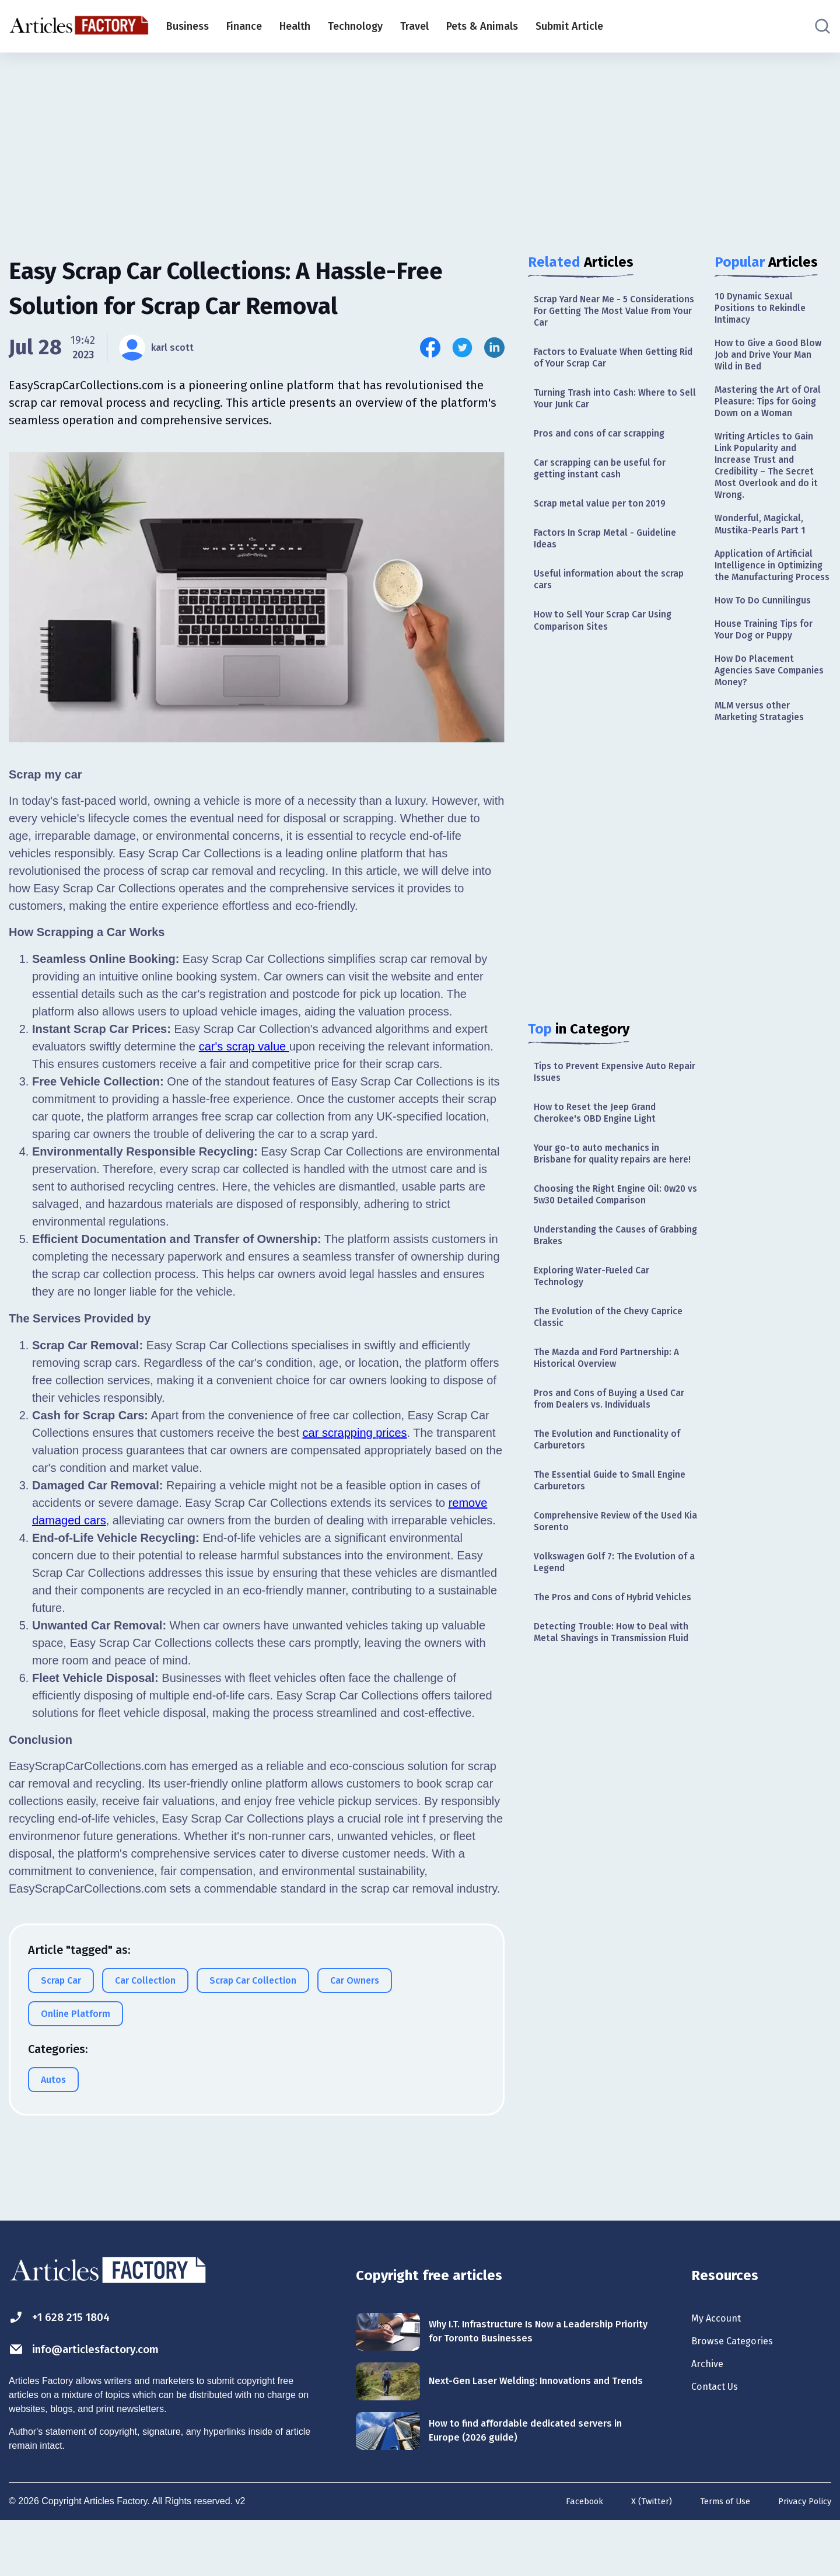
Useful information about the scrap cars (604, 607)
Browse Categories (740, 2390)
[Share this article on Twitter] (462, 347)
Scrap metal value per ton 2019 (607, 524)
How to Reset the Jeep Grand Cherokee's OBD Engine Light (602, 1151)
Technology (355, 26)
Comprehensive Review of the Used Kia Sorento (604, 1627)
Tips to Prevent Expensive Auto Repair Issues (608, 1107)
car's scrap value (244, 1046)
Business (187, 26)
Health (294, 26)
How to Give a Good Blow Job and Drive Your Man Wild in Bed (772, 363)
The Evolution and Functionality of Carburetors (609, 1537)
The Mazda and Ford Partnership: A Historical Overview (612, 1447)
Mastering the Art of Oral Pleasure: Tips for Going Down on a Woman (768, 422)
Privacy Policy (801, 2557)
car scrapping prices (355, 1432)
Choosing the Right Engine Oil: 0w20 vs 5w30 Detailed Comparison (605, 1261)
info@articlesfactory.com (102, 2395)
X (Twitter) (638, 2557)
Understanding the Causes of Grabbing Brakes (604, 1313)
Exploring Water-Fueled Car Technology (598, 1358)
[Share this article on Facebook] (430, 347)
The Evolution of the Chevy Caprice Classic (598, 1403)
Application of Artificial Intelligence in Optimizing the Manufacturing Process (770, 621)
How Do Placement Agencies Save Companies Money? (760, 745)
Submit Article (569, 26)
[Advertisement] (420, 143)
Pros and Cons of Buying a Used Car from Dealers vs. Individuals (610, 1492)
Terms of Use (716, 2557)
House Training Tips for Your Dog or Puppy (770, 699)
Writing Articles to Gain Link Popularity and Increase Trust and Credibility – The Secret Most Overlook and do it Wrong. (771, 502)
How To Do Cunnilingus (769, 667)
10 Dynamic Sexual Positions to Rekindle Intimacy (765, 311)
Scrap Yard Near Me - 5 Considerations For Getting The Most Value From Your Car (608, 314)
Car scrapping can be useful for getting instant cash (608, 486)
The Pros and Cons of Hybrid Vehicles (602, 1717)
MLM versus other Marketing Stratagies (764, 791)
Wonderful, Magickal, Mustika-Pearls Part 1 (765, 569)
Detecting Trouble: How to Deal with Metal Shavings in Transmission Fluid (607, 1768)
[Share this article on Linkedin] (494, 347)
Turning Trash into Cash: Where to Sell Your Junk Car (614, 410)
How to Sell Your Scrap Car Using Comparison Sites (612, 651)
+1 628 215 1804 (69, 2362)
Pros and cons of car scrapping (608, 448)
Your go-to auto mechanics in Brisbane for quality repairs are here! (609, 1203)
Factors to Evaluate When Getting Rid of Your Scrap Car (614, 365)
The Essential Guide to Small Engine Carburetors (602, 1582)
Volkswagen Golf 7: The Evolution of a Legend (613, 1672)
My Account (721, 2364)
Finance (244, 26)
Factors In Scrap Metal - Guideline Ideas (614, 562)
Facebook (567, 2557)
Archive (710, 2416)
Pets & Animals (482, 26)
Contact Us (720, 2441)
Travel (414, 26)
